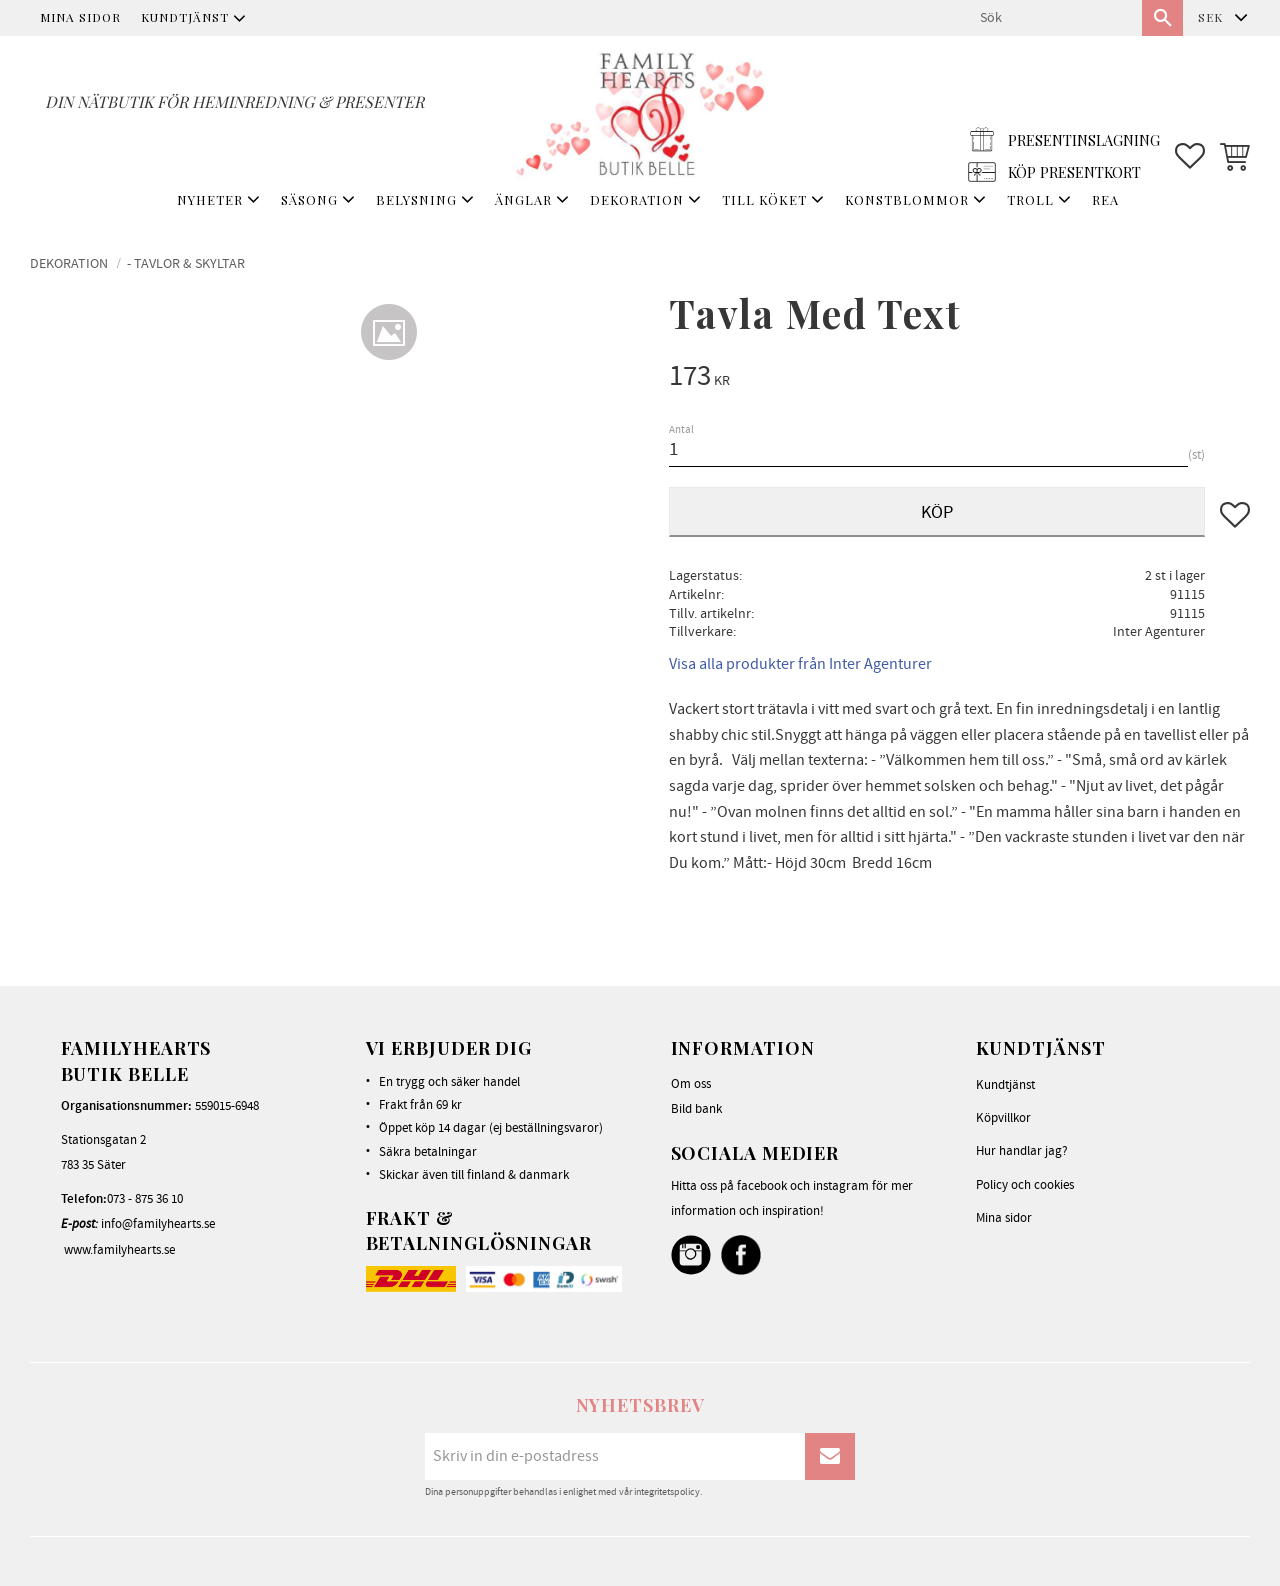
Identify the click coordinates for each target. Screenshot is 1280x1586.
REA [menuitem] (1105, 199)
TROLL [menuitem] (1030, 199)
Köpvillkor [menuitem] (1003, 1118)
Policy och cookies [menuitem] (1025, 1185)
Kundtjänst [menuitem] (185, 17)
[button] (1190, 111)
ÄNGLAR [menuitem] (523, 199)
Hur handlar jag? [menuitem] (1022, 1151)
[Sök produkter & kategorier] (1053, 18)
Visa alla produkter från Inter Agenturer (800, 664)
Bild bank (696, 1109)
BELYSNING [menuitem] (416, 199)
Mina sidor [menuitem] (80, 17)
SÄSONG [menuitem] (309, 199)
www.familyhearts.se (119, 1250)
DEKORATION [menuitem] (637, 199)
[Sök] (1162, 18)
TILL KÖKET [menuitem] (764, 199)
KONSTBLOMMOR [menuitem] (907, 199)
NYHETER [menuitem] (210, 199)
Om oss (691, 1084)
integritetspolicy (667, 1492)
